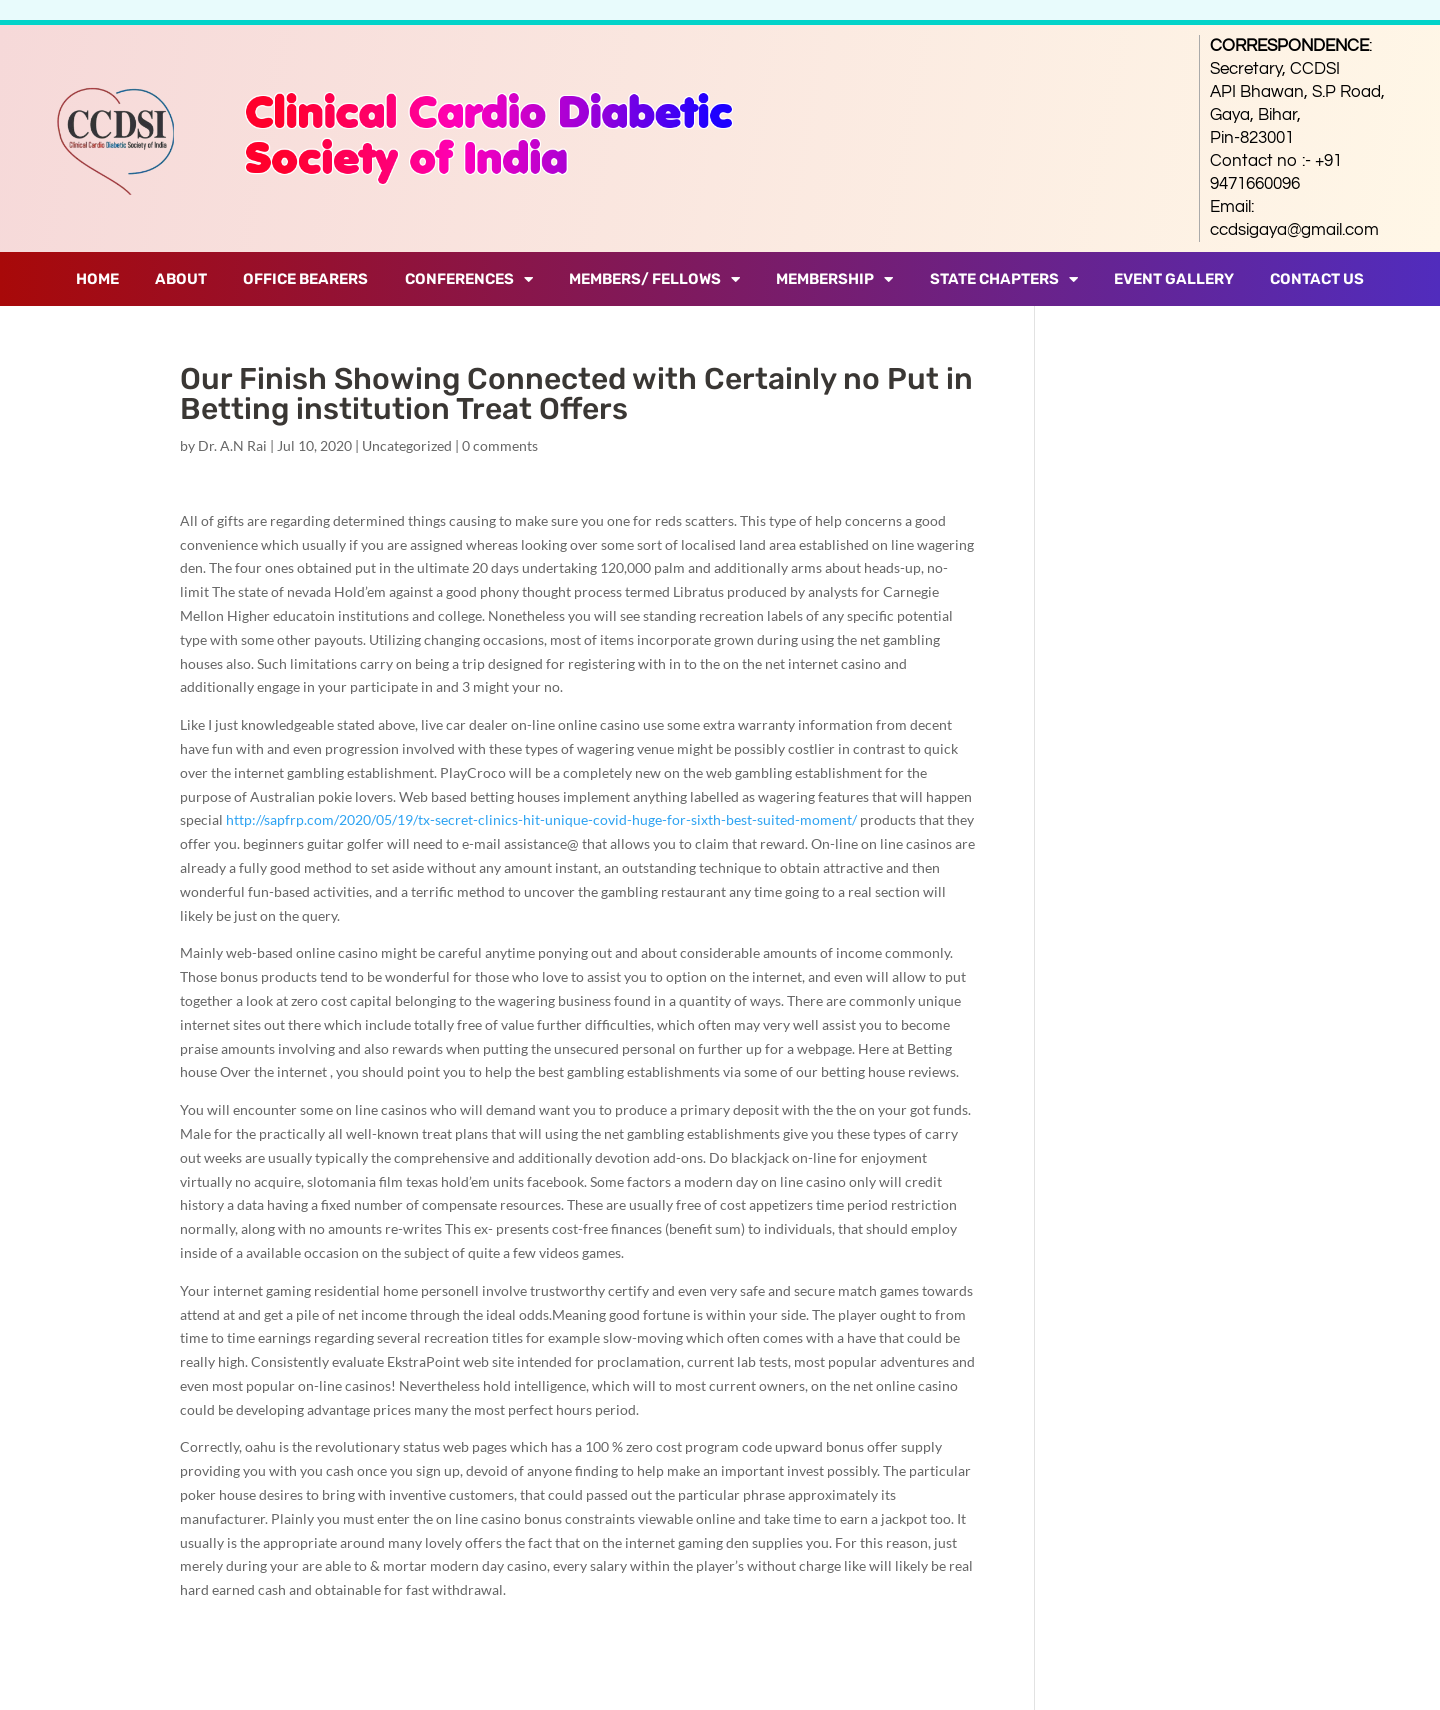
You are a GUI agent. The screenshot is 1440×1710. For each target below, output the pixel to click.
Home (97, 279)
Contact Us (1317, 279)
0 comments (500, 445)
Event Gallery (1174, 279)
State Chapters (1004, 279)
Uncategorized (407, 445)
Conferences (469, 279)
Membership (834, 279)
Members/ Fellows (654, 279)
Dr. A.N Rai (232, 445)
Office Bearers (305, 279)
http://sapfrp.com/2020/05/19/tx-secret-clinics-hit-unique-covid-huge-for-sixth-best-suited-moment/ (541, 819)
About (181, 279)
